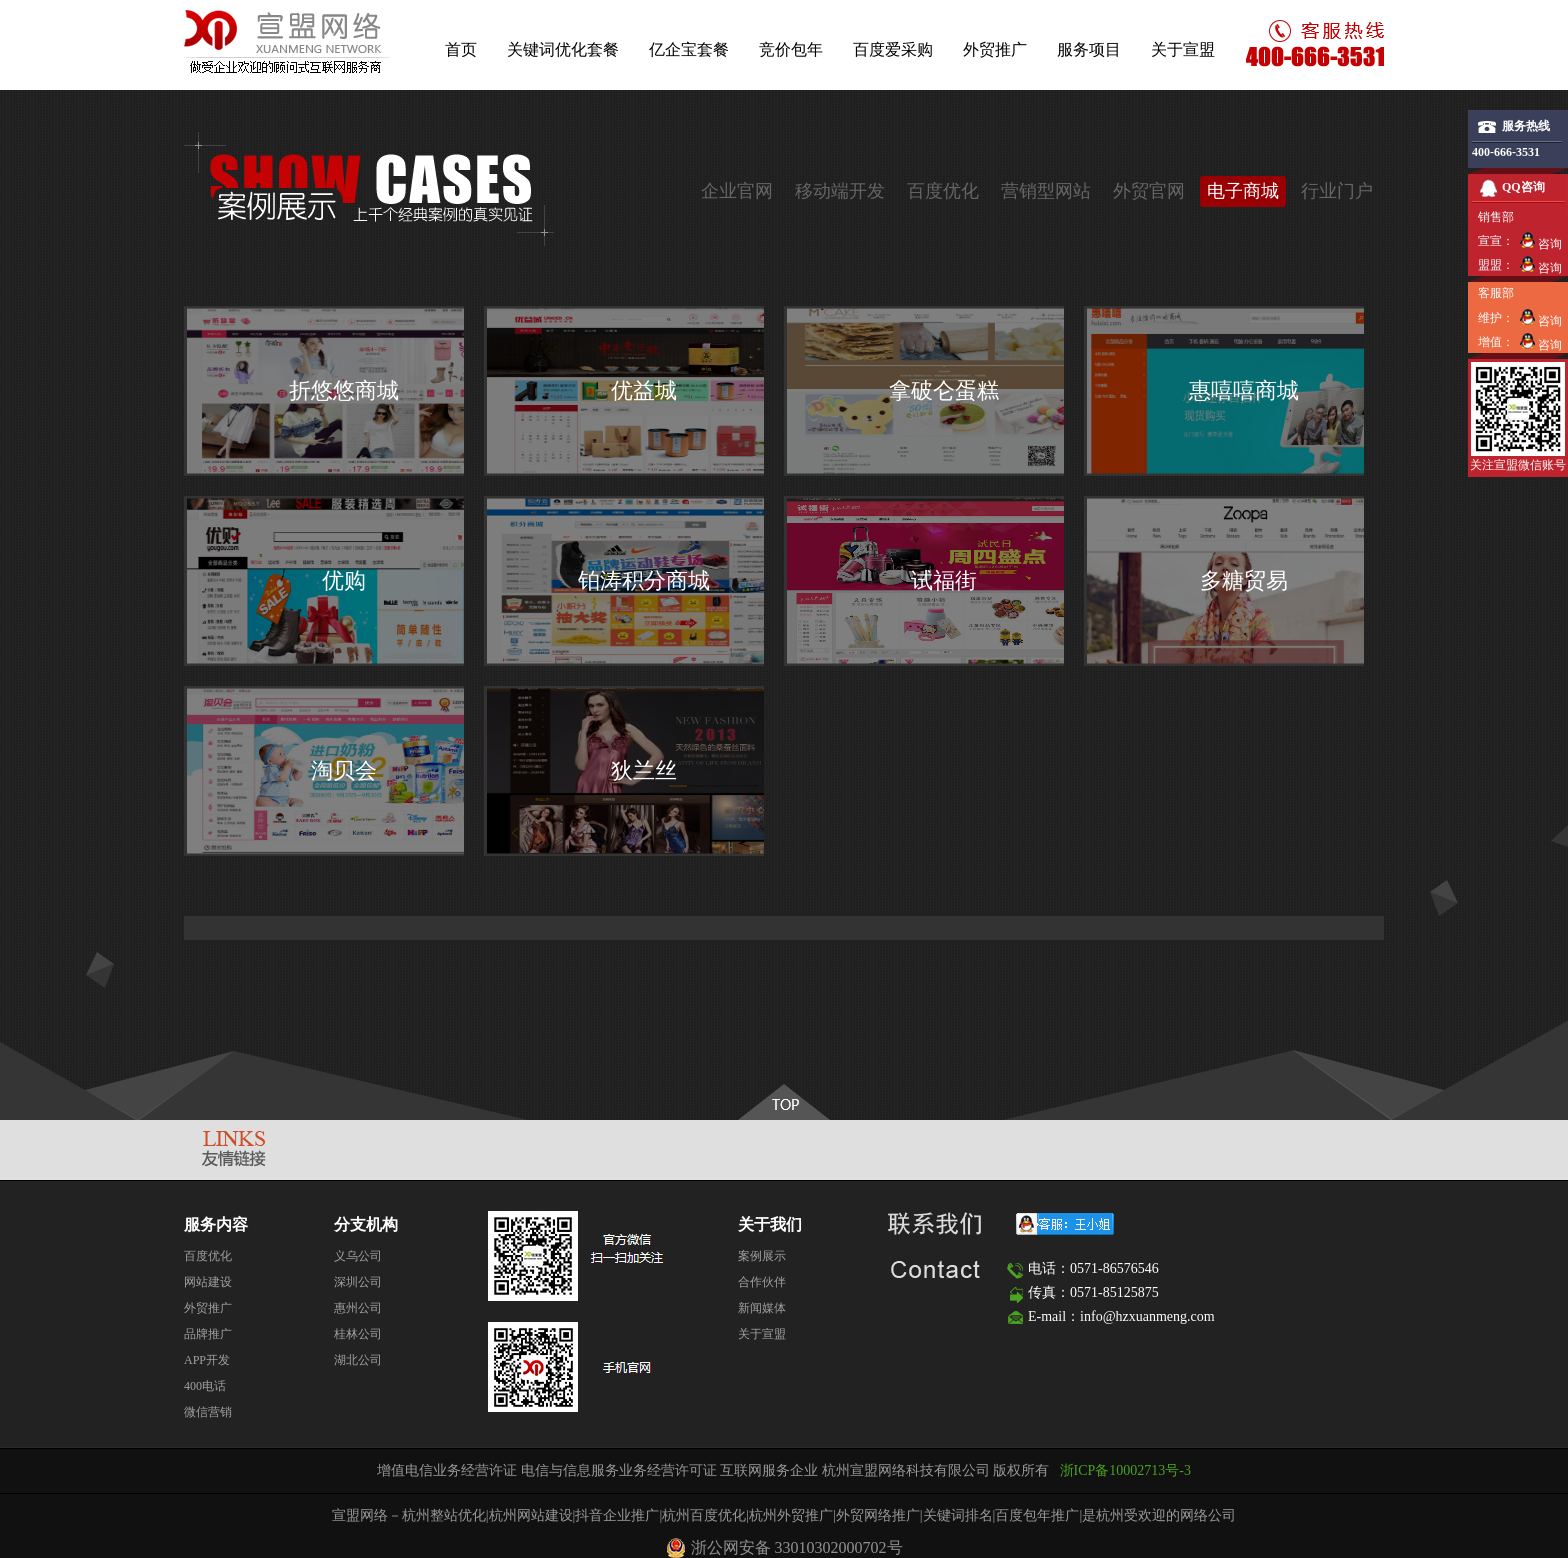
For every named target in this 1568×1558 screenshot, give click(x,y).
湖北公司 (358, 1360)
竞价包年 (791, 49)
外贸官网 (1149, 191)
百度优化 (943, 191)
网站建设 (208, 1282)
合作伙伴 (762, 1282)
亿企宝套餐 (689, 49)
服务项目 (1089, 49)
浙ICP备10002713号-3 (1125, 1470)
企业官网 (737, 191)
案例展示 (762, 1256)
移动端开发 (840, 191)
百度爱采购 (893, 49)
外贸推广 (995, 49)
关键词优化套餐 (563, 49)
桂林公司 (358, 1334)
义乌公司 (358, 1256)
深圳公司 (358, 1282)
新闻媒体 (762, 1308)
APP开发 (207, 1360)
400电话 (205, 1386)
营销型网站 (1046, 191)
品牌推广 (208, 1334)
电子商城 (1243, 191)
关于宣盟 (1183, 49)
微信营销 (208, 1412)
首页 (461, 49)
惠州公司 (358, 1308)
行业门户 (1337, 191)
